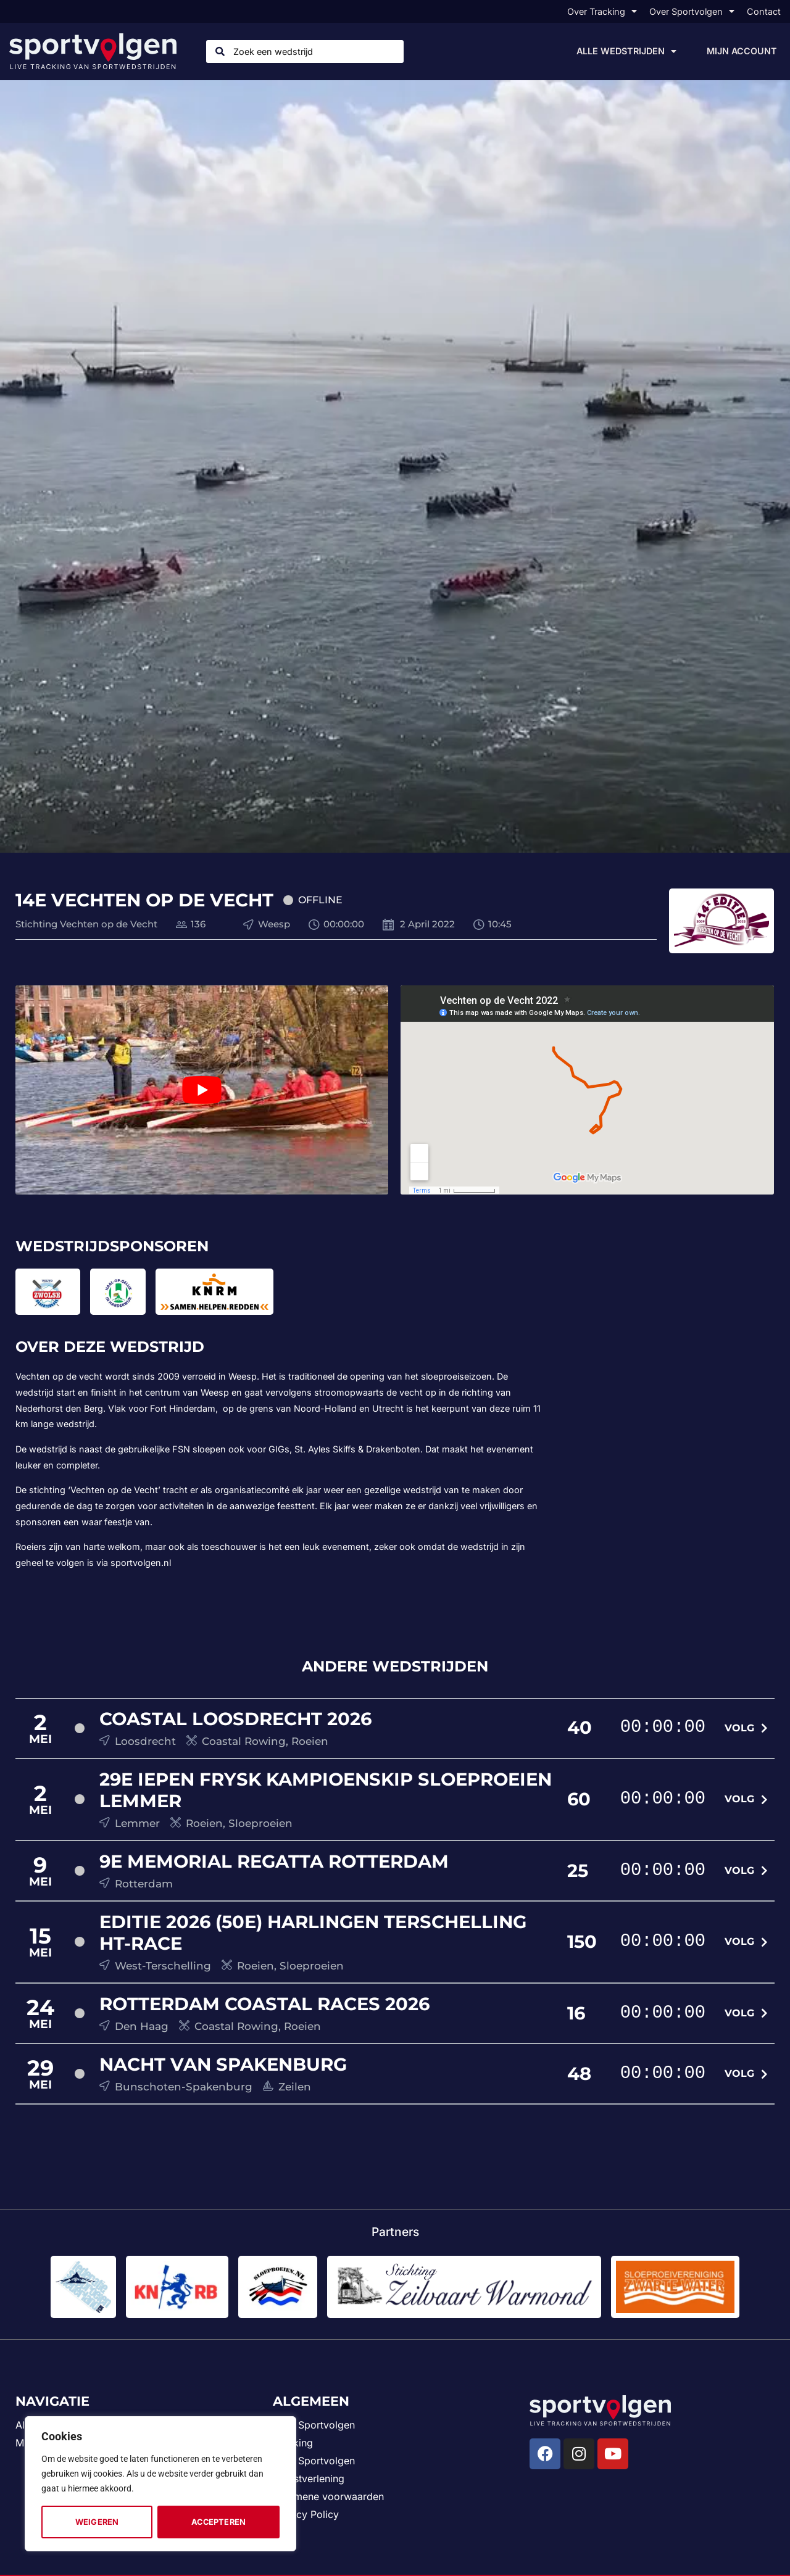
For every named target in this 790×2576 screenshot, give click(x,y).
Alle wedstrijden (626, 51)
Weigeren (97, 2522)
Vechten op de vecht (58, 1376)
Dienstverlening (308, 2478)
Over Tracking (602, 11)
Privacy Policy (306, 2514)
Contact (764, 11)
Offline (320, 900)
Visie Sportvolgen (314, 2461)
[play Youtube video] (201, 1090)
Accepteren (218, 2522)
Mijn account (742, 51)
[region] (160, 2483)
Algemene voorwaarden (328, 2496)
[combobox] (305, 51)
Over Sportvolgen (691, 11)
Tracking (293, 2443)
